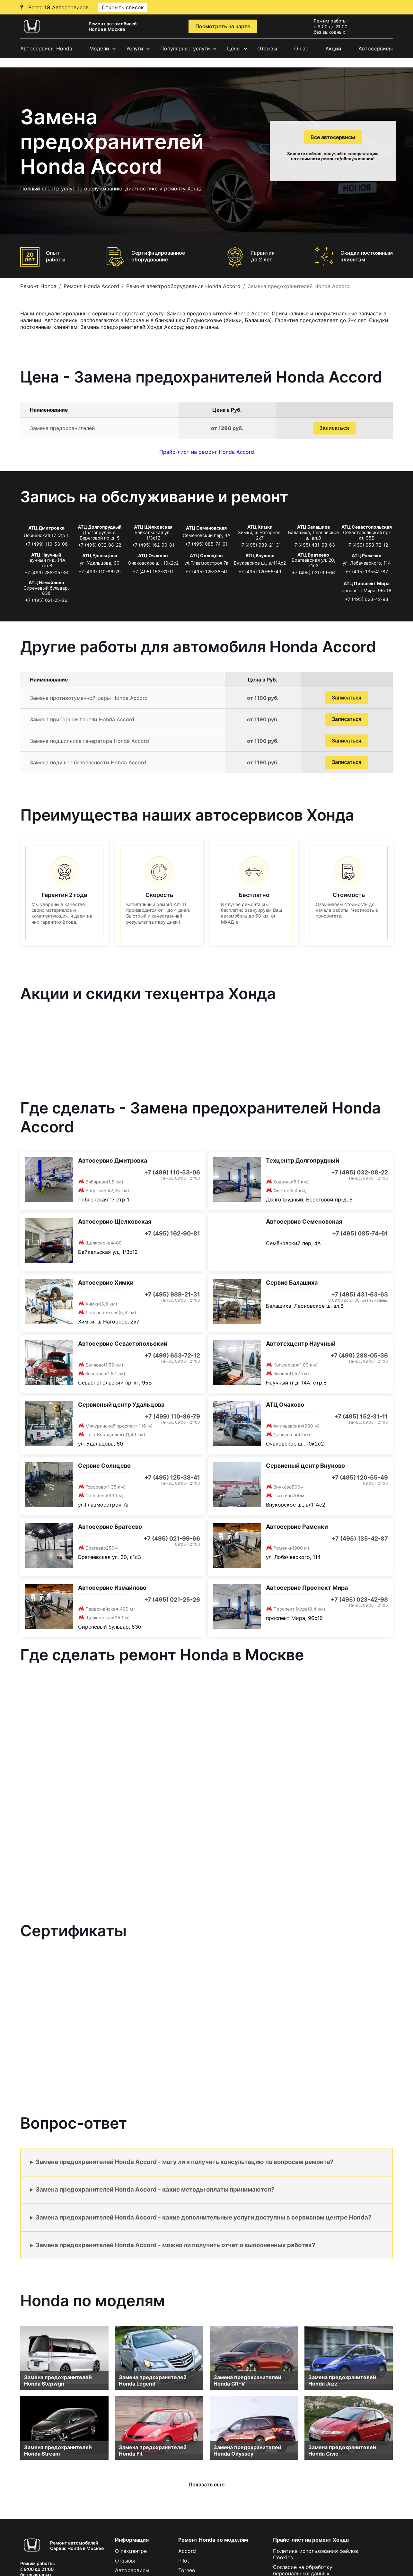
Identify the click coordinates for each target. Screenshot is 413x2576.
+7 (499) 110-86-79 (99, 571)
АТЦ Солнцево (206, 555)
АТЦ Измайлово (46, 582)
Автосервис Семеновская (304, 1221)
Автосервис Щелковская (114, 1221)
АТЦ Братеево (313, 555)
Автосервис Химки (106, 1282)
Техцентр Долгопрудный (302, 1160)
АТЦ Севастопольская (366, 527)
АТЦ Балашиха (313, 527)
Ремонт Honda (38, 286)
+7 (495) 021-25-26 (46, 600)
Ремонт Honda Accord (91, 286)
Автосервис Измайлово (112, 1587)
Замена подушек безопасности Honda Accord (88, 762)
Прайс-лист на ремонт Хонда (311, 2539)
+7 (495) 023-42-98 (366, 599)
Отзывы (267, 48)
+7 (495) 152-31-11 (153, 571)
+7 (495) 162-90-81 (153, 545)
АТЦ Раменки (367, 555)
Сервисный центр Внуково (305, 1465)
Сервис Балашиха (292, 1282)
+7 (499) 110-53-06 (46, 544)
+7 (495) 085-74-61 (206, 544)
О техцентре (131, 2551)
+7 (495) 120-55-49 (259, 571)
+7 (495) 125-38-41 (206, 571)
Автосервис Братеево (110, 1526)
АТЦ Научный (46, 555)
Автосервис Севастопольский (122, 1343)
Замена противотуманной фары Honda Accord (89, 698)
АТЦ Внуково (260, 555)
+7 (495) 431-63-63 (313, 545)
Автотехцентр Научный (301, 1343)
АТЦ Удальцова (99, 555)
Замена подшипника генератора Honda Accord (89, 741)
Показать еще (206, 2484)
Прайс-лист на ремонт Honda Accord (206, 452)
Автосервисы (375, 48)
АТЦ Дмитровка (46, 528)
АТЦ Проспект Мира (367, 583)
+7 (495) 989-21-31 (260, 545)
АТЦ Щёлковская (153, 527)
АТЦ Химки (260, 527)
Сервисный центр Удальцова (121, 1404)
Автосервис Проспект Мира (307, 1587)
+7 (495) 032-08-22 (99, 545)
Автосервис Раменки (297, 1526)
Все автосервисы (333, 137)
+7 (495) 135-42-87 (366, 571)
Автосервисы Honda (46, 48)
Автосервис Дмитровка (112, 1160)
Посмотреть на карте (222, 26)
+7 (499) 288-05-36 (46, 572)
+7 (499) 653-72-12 (367, 545)
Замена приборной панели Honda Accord (82, 719)
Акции (333, 48)
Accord (187, 2551)
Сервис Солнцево (104, 1465)
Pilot (183, 2560)
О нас (301, 48)
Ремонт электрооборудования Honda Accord (183, 286)
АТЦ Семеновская (206, 528)
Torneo (186, 2570)
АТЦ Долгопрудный (100, 527)
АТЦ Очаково (153, 555)
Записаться (334, 428)
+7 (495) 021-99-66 (313, 572)
